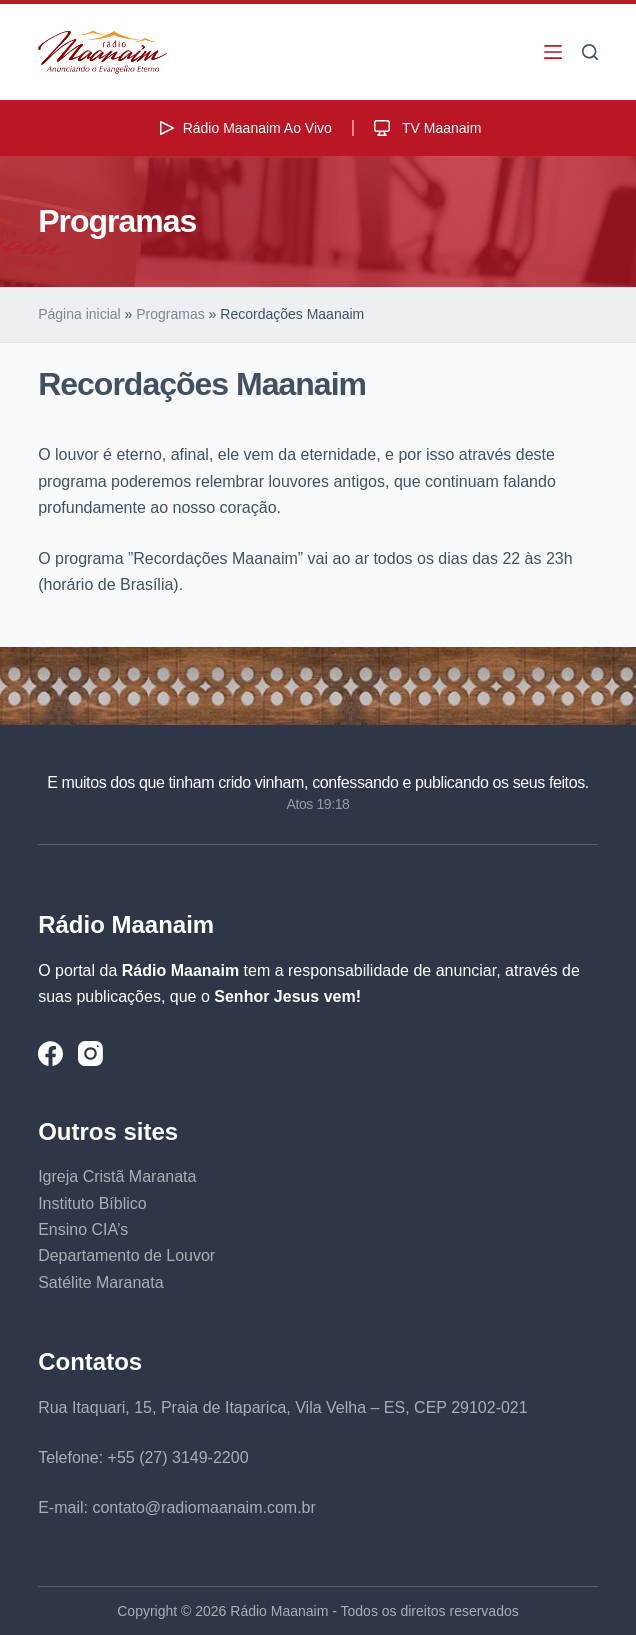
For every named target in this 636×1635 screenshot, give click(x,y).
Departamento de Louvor (126, 1255)
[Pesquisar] (590, 52)
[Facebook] (50, 1053)
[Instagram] (90, 1053)
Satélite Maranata (100, 1282)
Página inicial (79, 314)
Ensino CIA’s (83, 1229)
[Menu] (553, 52)
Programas (170, 314)
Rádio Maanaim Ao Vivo (243, 128)
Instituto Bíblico (92, 1203)
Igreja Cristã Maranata (117, 1176)
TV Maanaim (425, 128)
